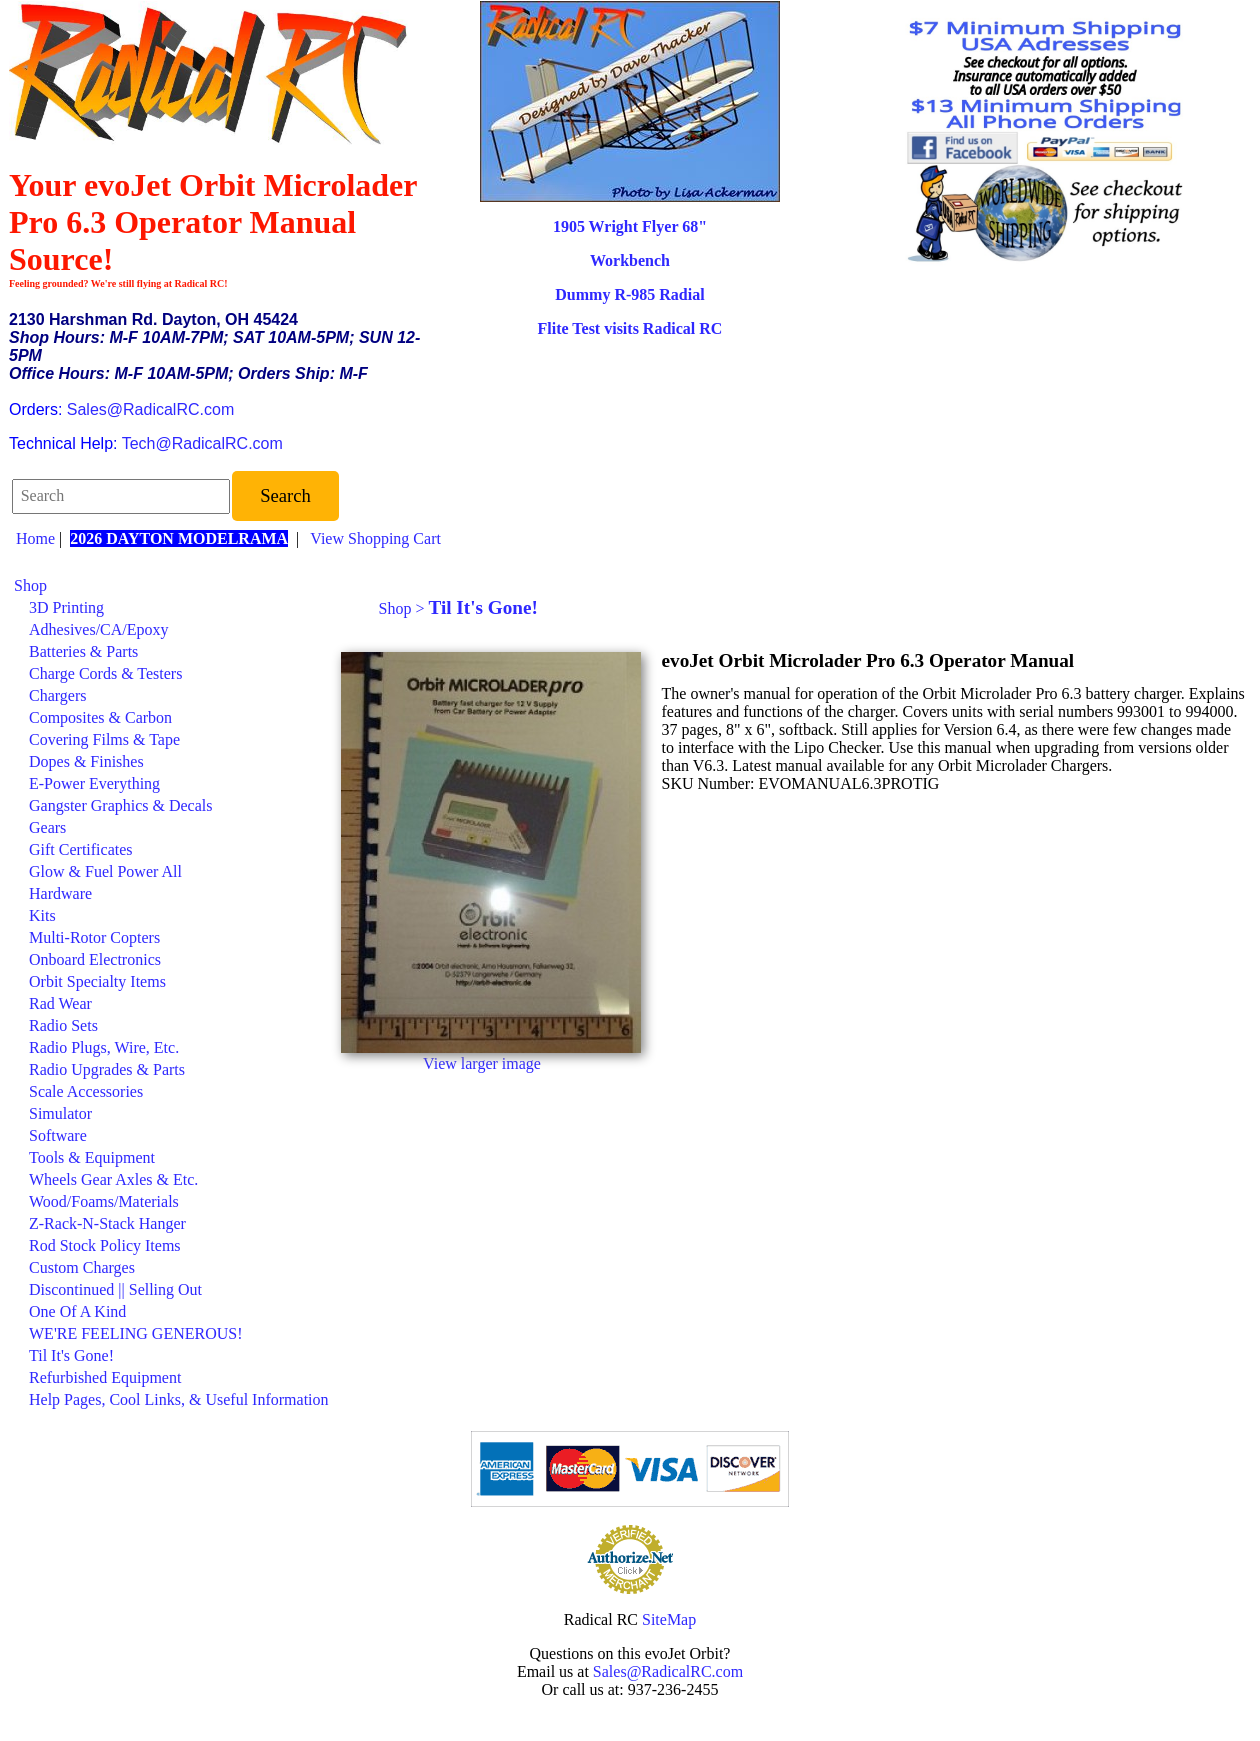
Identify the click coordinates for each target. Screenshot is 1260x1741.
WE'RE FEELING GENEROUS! (136, 1333)
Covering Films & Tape (104, 739)
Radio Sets (63, 1025)
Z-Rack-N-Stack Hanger (107, 1223)
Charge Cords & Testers (105, 673)
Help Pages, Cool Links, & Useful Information (179, 1399)
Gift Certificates (81, 849)
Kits (42, 915)
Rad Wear (60, 1003)
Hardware (60, 893)
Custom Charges (82, 1267)
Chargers (57, 695)
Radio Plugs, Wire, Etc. (104, 1047)
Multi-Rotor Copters (94, 937)
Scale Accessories (86, 1091)
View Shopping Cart (375, 538)
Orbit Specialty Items (97, 981)
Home (35, 538)
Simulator (60, 1113)
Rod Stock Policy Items (105, 1245)
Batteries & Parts (83, 651)
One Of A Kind (77, 1311)
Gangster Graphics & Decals (121, 805)
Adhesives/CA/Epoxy (99, 629)
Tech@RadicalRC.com (202, 443)
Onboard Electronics (95, 959)
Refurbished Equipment (105, 1377)
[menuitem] (171, 586)
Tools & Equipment (92, 1157)
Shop (30, 585)
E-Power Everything (94, 783)
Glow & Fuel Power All (105, 871)
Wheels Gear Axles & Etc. (113, 1179)
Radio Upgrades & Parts (107, 1069)
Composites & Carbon (100, 717)
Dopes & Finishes (86, 761)
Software (58, 1135)
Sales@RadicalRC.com (150, 409)
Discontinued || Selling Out (115, 1289)
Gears (47, 827)
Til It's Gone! (71, 1355)
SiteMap (669, 1619)
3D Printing (66, 607)
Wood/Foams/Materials (104, 1201)
